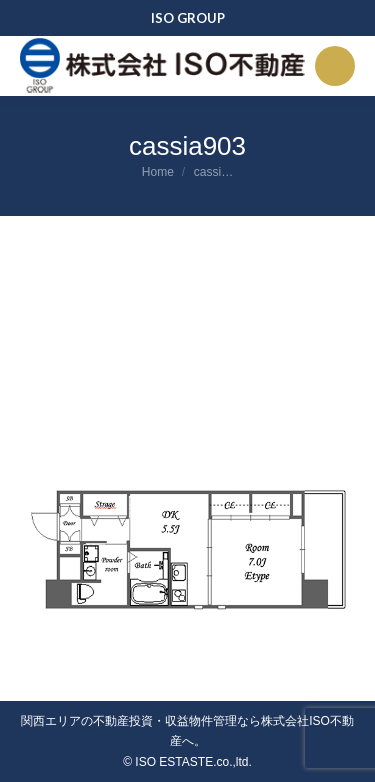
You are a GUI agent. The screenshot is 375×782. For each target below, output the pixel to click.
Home (158, 172)
